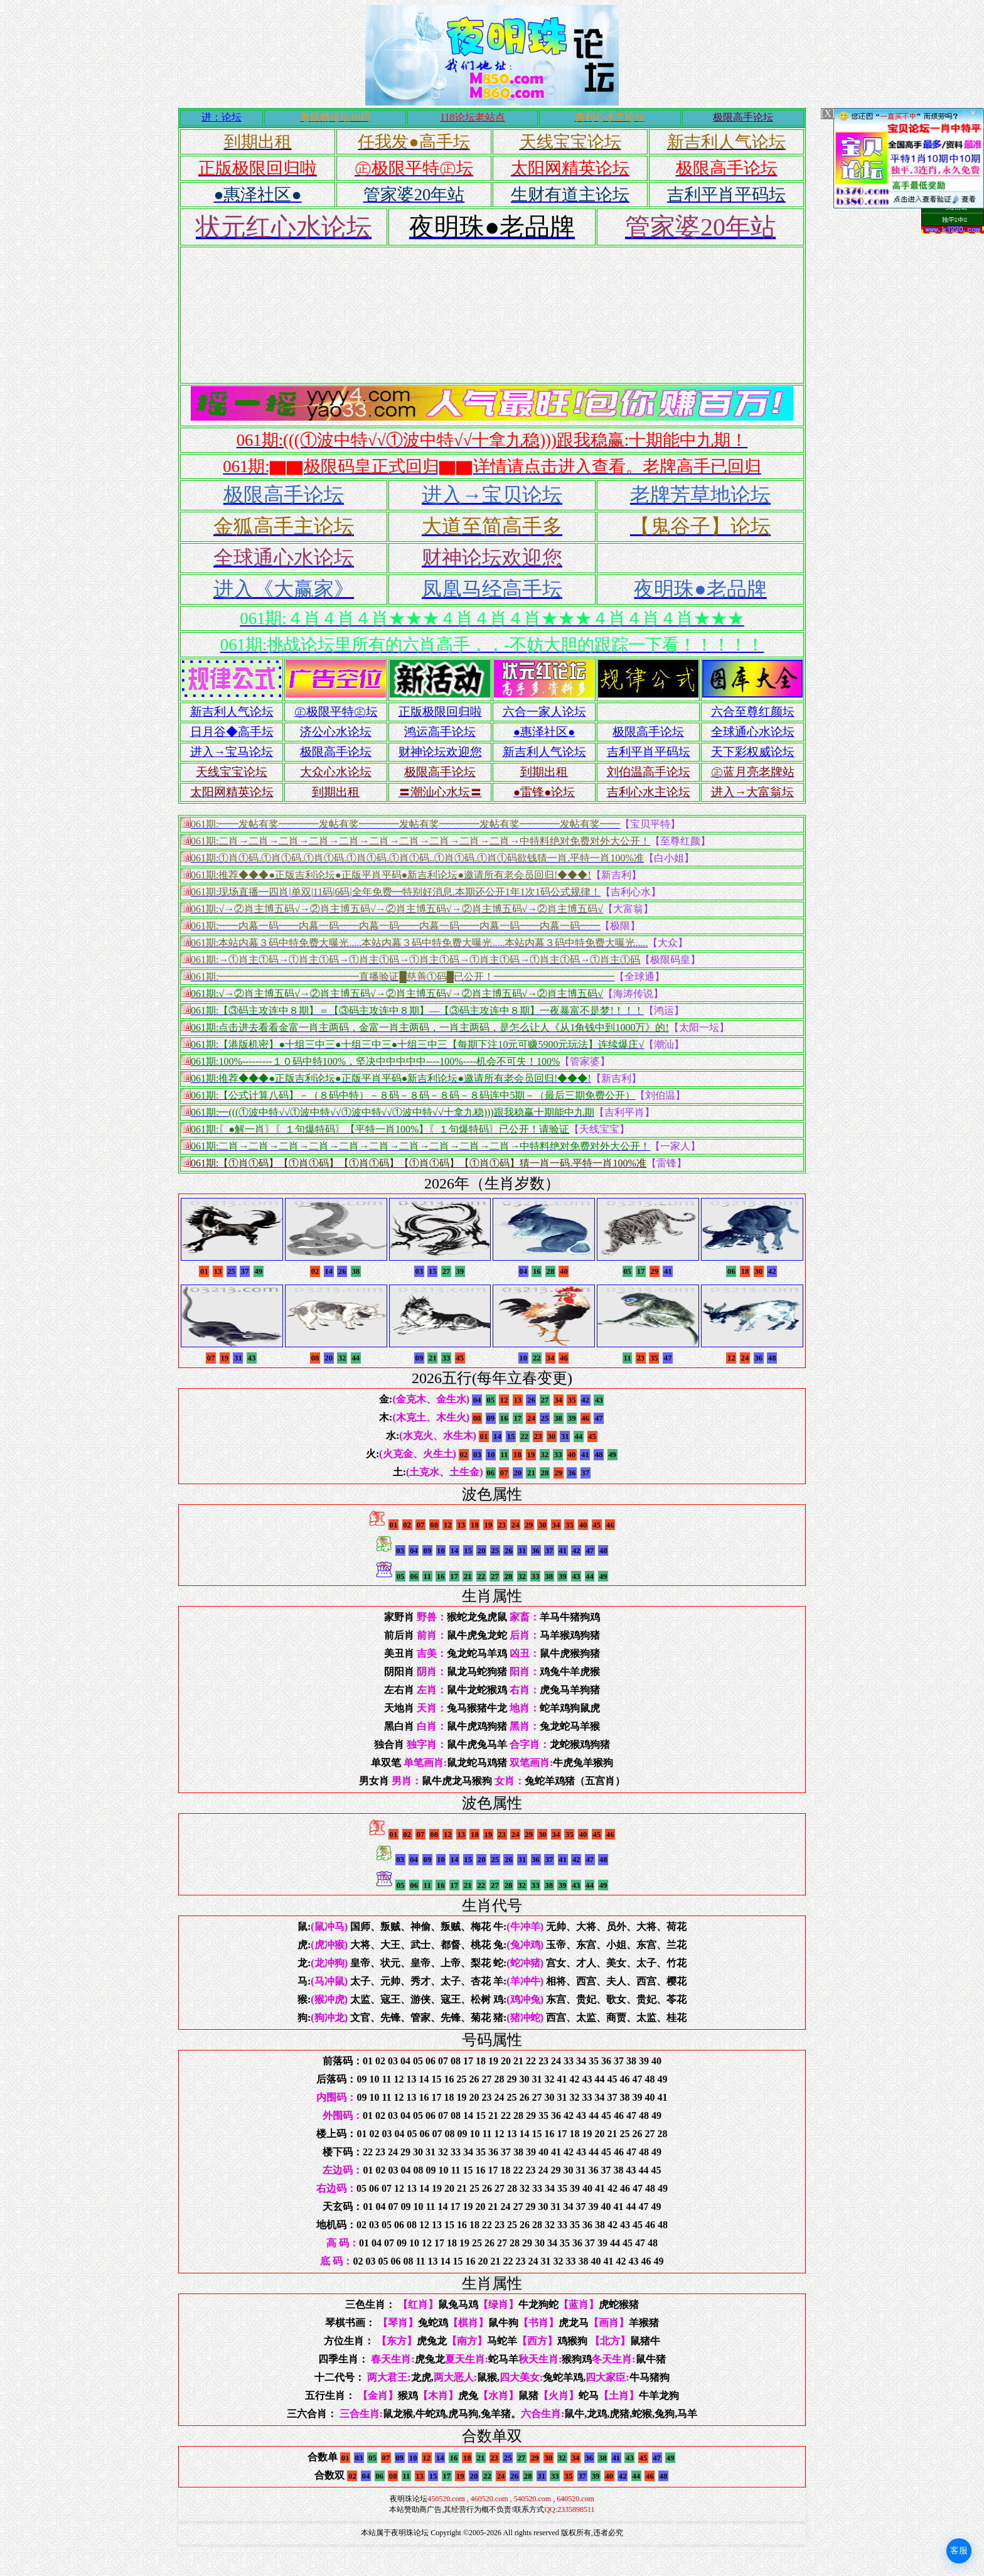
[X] (828, 113)
